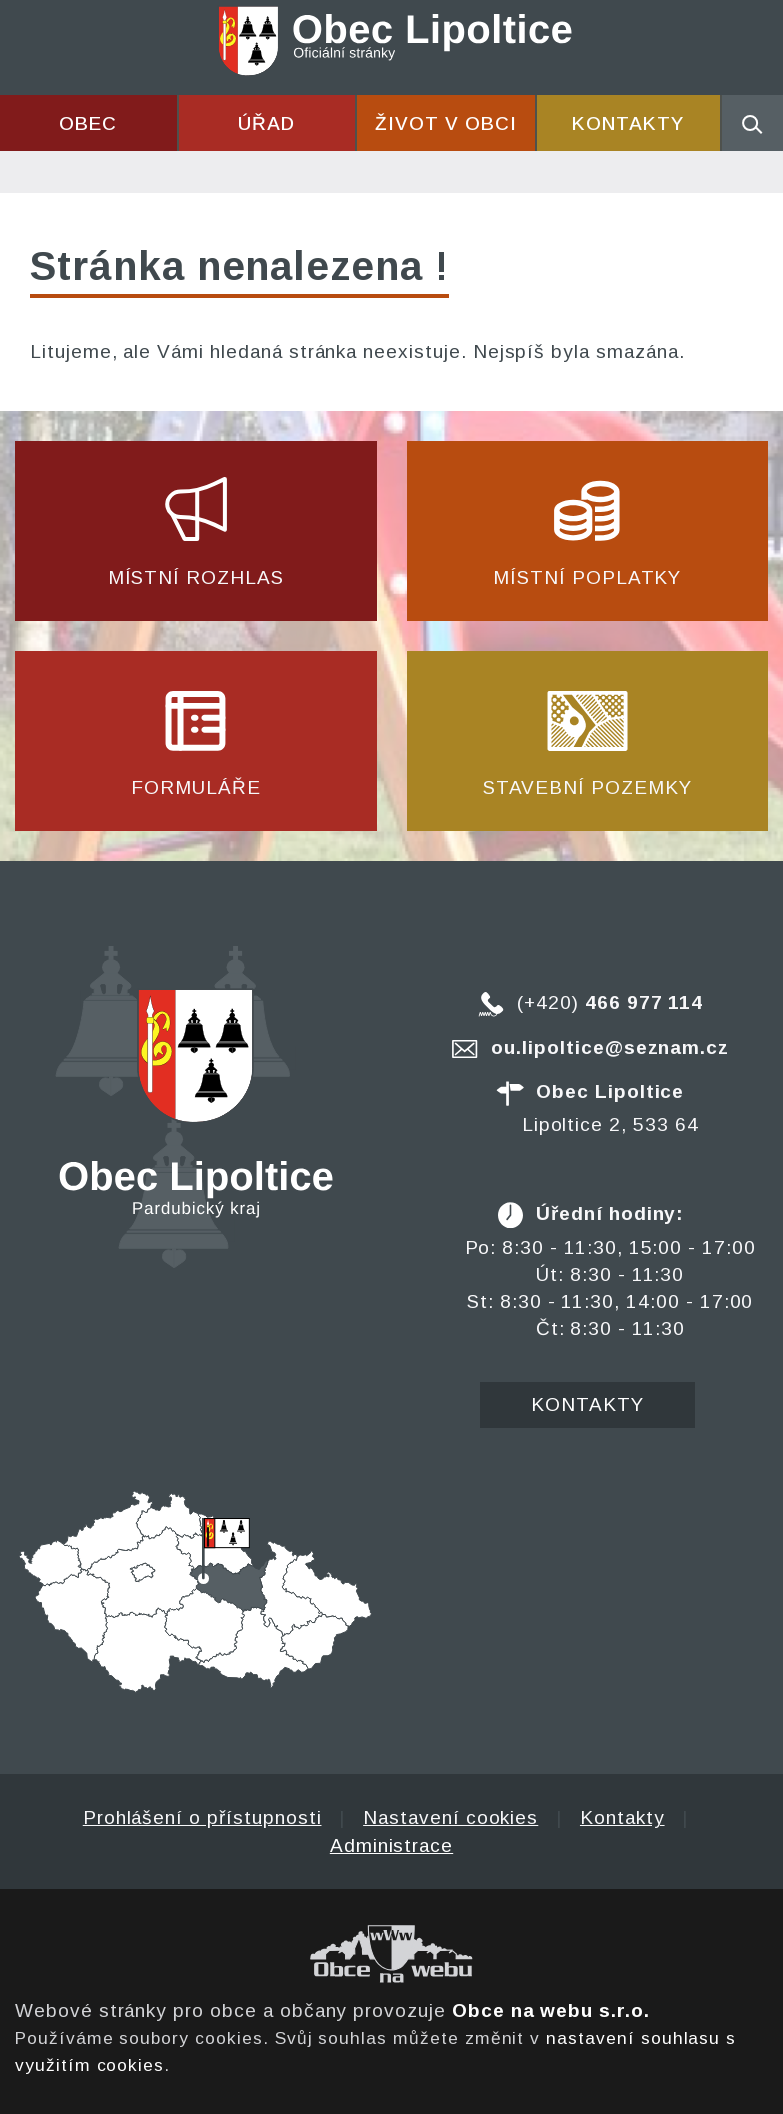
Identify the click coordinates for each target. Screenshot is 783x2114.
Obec (88, 123)
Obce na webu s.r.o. (551, 2010)
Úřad (266, 123)
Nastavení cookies (450, 1817)
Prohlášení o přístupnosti (202, 1817)
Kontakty (628, 123)
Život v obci (445, 123)
